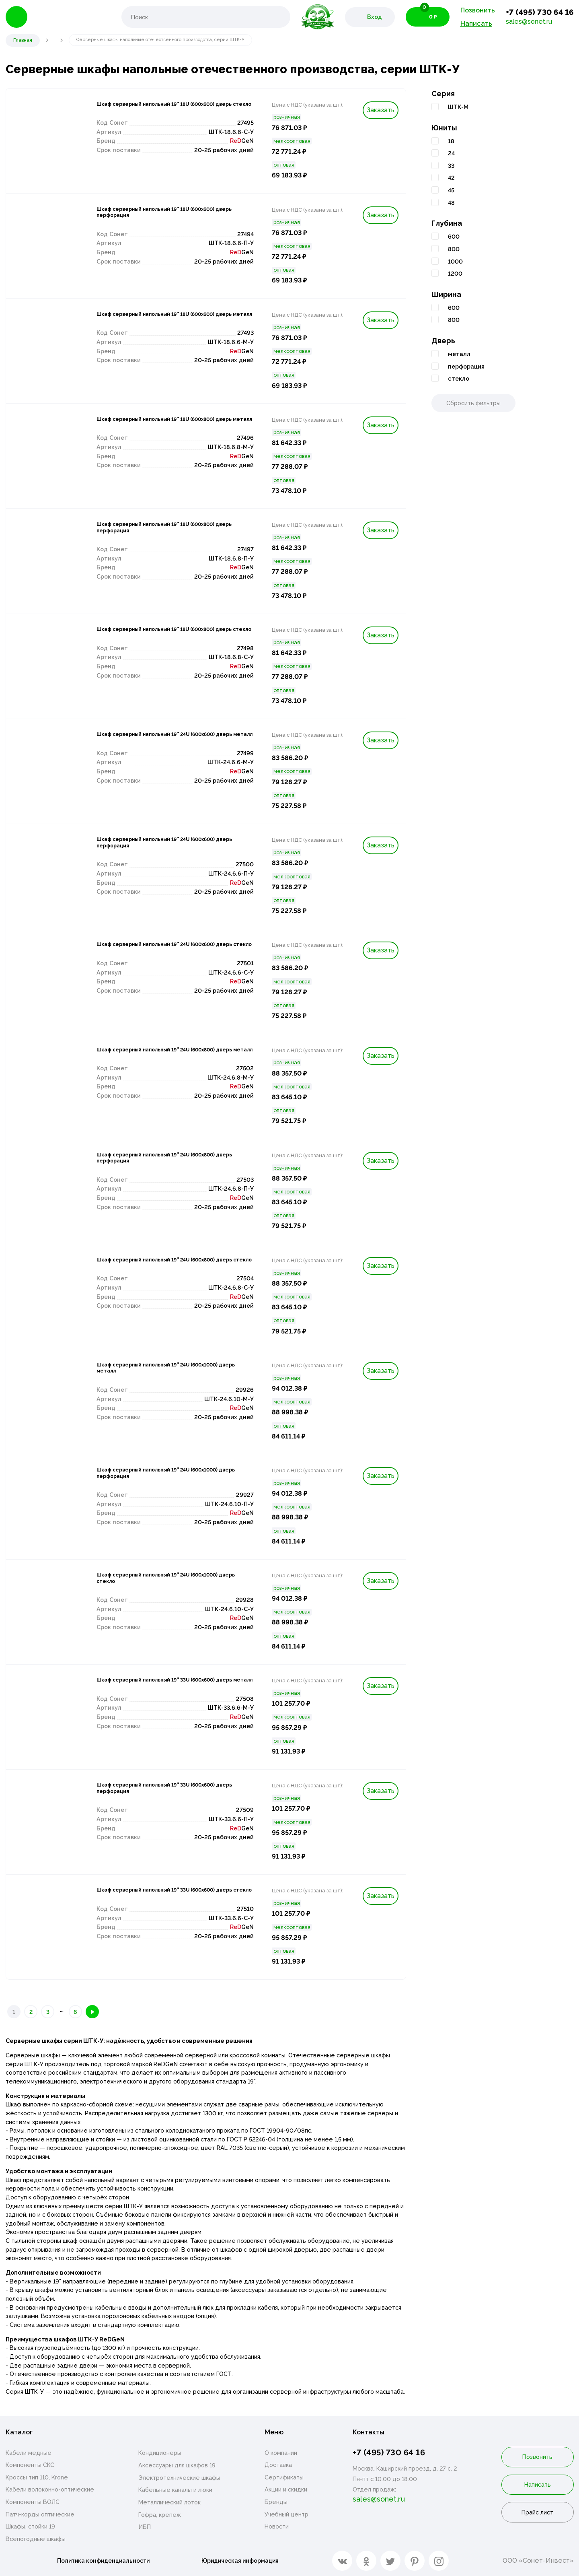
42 (451, 177)
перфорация (466, 366)
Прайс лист (537, 2513)
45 (451, 190)
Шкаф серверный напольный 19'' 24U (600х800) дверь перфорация (165, 1160)
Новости (277, 2527)
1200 (455, 273)
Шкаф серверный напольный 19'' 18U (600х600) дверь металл (164, 320)
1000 (455, 261)
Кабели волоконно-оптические (50, 2490)
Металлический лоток (169, 2503)
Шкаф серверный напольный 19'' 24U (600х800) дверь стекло (165, 1265)
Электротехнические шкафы (179, 2478)
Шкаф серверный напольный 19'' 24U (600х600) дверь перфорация (165, 845)
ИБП (144, 2527)
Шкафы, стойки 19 (30, 2527)
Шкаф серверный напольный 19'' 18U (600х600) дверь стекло (164, 110)
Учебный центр (286, 2515)
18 (451, 141)
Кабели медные (28, 2453)
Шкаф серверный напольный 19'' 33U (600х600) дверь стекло (165, 1895)
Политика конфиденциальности (102, 2561)
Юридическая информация (243, 2561)
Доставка (278, 2466)
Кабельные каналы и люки (175, 2491)
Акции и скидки (286, 2490)
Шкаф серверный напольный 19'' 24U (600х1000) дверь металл (165, 1370)
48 (451, 202)
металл (459, 353)
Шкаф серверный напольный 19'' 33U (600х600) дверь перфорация (165, 1790)
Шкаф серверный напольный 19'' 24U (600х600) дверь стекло (165, 950)
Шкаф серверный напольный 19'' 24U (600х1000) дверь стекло (165, 1580)
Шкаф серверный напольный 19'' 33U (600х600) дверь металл (165, 1685)
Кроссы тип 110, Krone (37, 2478)
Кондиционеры (159, 2454)
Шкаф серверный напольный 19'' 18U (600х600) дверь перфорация (164, 215)
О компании (281, 2453)
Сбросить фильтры (473, 403)
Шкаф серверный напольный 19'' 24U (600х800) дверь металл (165, 1055)
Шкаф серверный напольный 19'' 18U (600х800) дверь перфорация (164, 530)
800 (454, 248)
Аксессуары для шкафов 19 (177, 2466)
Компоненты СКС (30, 2466)
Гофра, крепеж (159, 2515)
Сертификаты (284, 2478)
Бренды (276, 2503)
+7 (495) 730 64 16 (540, 12)
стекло (458, 378)
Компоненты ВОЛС (33, 2503)
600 (454, 236)
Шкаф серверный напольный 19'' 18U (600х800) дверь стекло (164, 635)
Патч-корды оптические (40, 2515)
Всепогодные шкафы (36, 2540)
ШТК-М (458, 106)
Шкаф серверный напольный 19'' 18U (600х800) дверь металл (164, 425)
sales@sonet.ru (529, 21)
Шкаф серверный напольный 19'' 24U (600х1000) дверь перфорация (165, 1475)
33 (451, 165)
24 (451, 153)
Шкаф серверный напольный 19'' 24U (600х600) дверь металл (165, 740)
